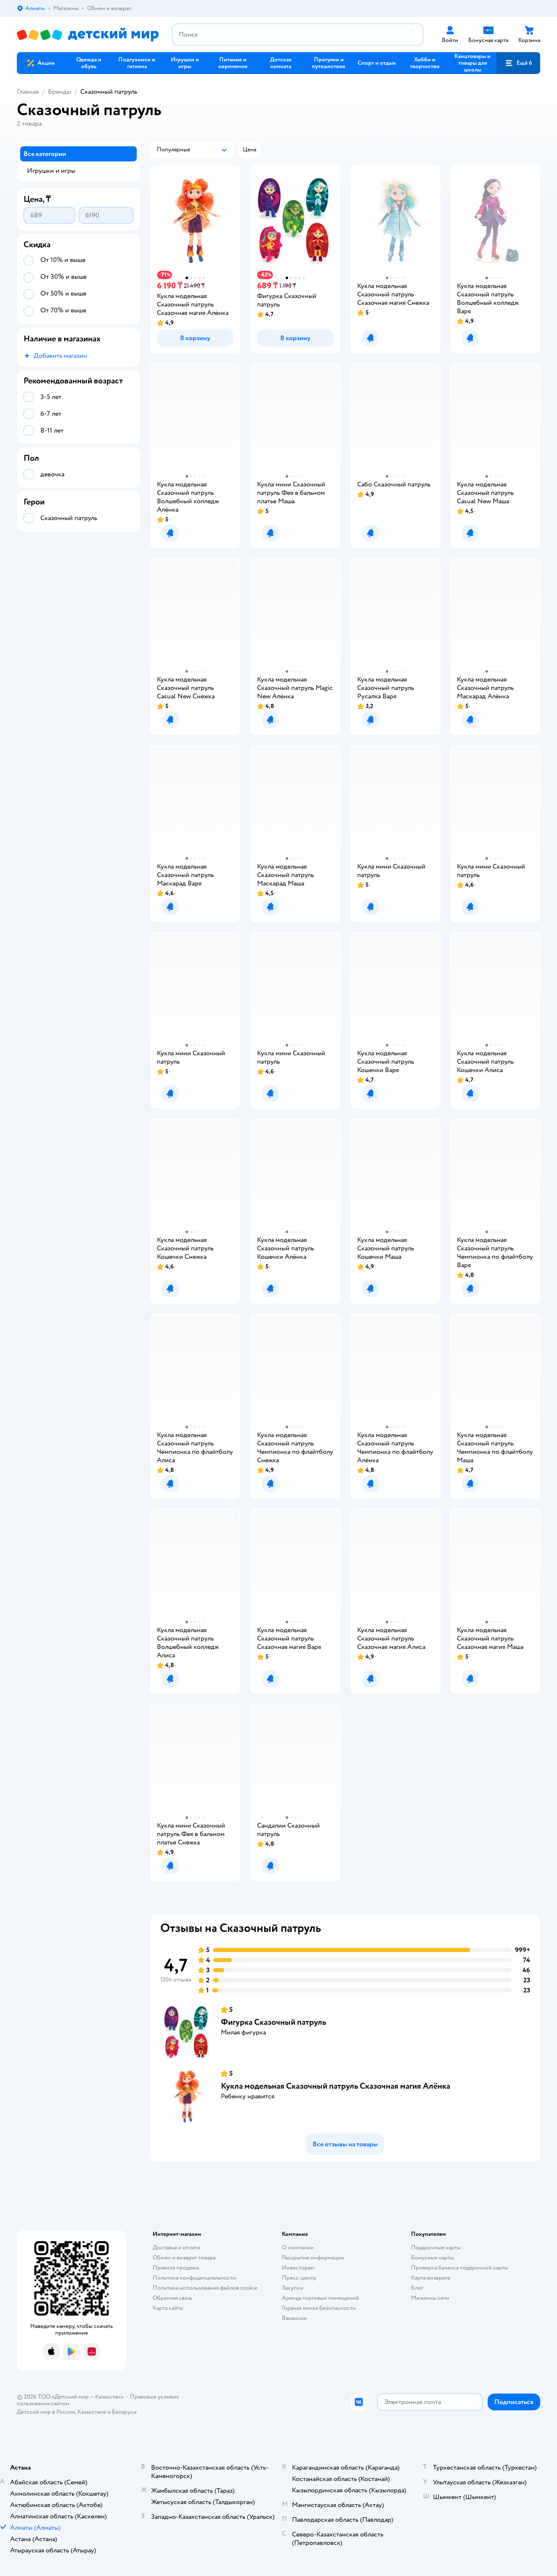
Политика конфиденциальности (194, 2277)
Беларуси (124, 2411)
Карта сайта (168, 2308)
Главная (28, 91)
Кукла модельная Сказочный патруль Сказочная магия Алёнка (335, 2086)
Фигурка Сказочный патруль (273, 2022)
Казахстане (91, 2411)
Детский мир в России (46, 2411)
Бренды (59, 91)
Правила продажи (176, 2267)
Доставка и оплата (176, 2247)
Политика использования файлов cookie (205, 2287)
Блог (417, 2287)
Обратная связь (172, 2297)
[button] (518, 63)
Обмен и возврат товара (184, 2257)
